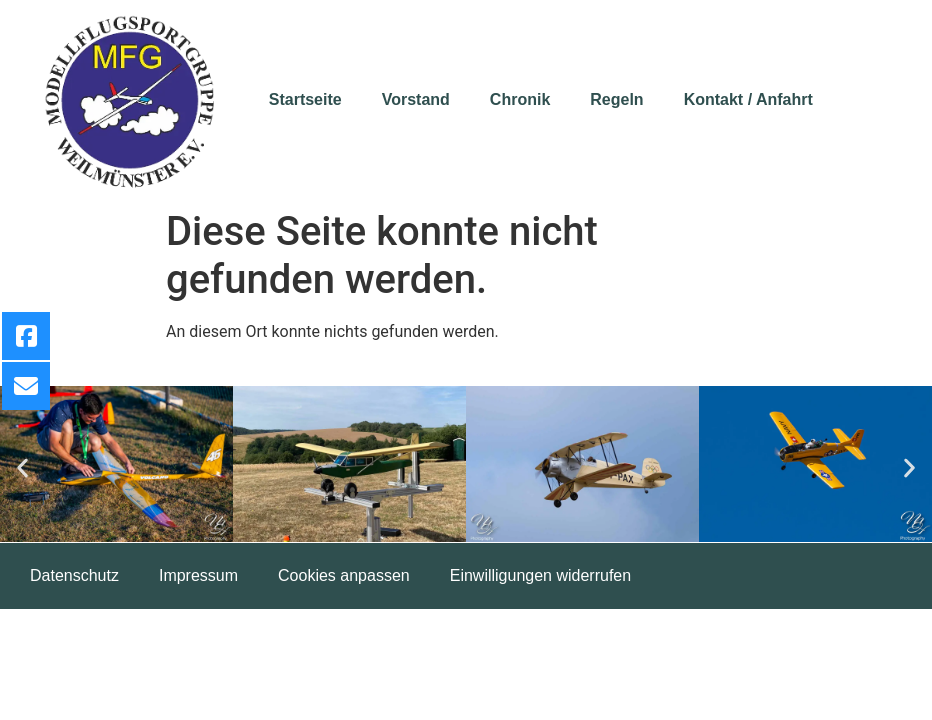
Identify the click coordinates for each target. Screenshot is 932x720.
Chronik (520, 99)
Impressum (198, 575)
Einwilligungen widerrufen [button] (540, 575)
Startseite (305, 99)
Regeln (616, 99)
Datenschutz (74, 575)
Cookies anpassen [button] (344, 575)
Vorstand (416, 99)
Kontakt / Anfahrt (748, 99)
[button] (22, 467)
